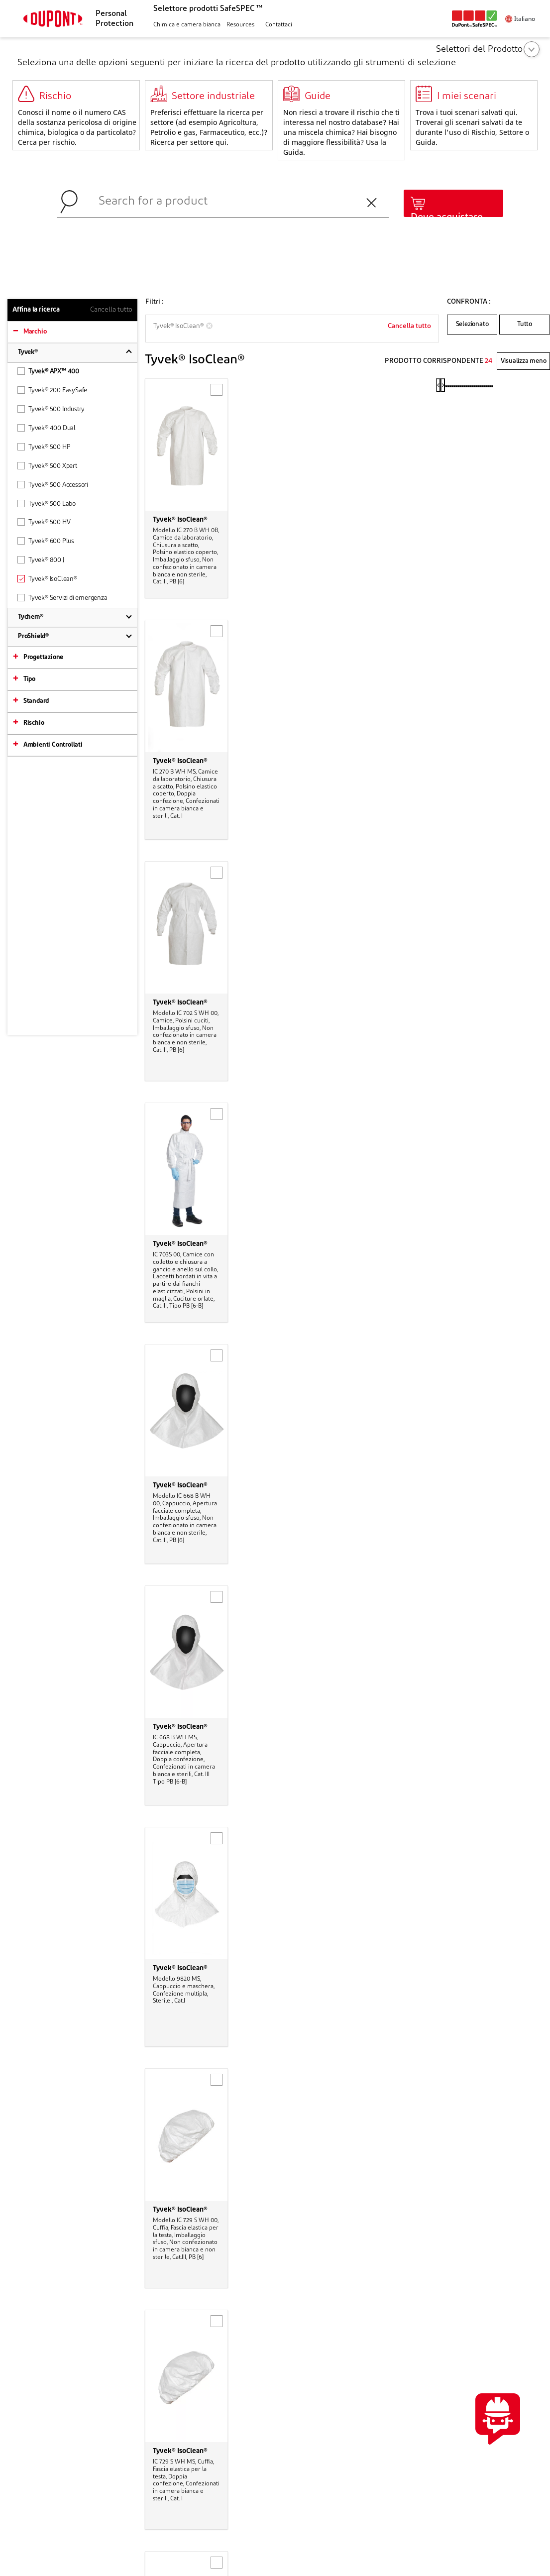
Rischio (33, 723)
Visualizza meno (524, 361)
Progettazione (43, 657)
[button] (185, 25)
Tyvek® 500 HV (43, 522)
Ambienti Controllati (53, 745)
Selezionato (472, 324)
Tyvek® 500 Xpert (47, 465)
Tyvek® (28, 352)
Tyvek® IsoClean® (47, 578)
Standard (36, 701)
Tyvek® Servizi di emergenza (62, 597)
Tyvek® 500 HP (43, 446)
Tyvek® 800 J (40, 559)
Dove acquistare (447, 218)
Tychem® (30, 617)
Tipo (29, 679)
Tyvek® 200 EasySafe (52, 390)
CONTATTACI (489, 2348)
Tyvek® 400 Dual (46, 428)
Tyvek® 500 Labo (46, 503)
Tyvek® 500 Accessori (52, 484)
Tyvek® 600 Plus (45, 541)
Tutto (524, 324)
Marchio (35, 332)
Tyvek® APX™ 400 (48, 371)
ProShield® (33, 636)
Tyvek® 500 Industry (51, 409)
